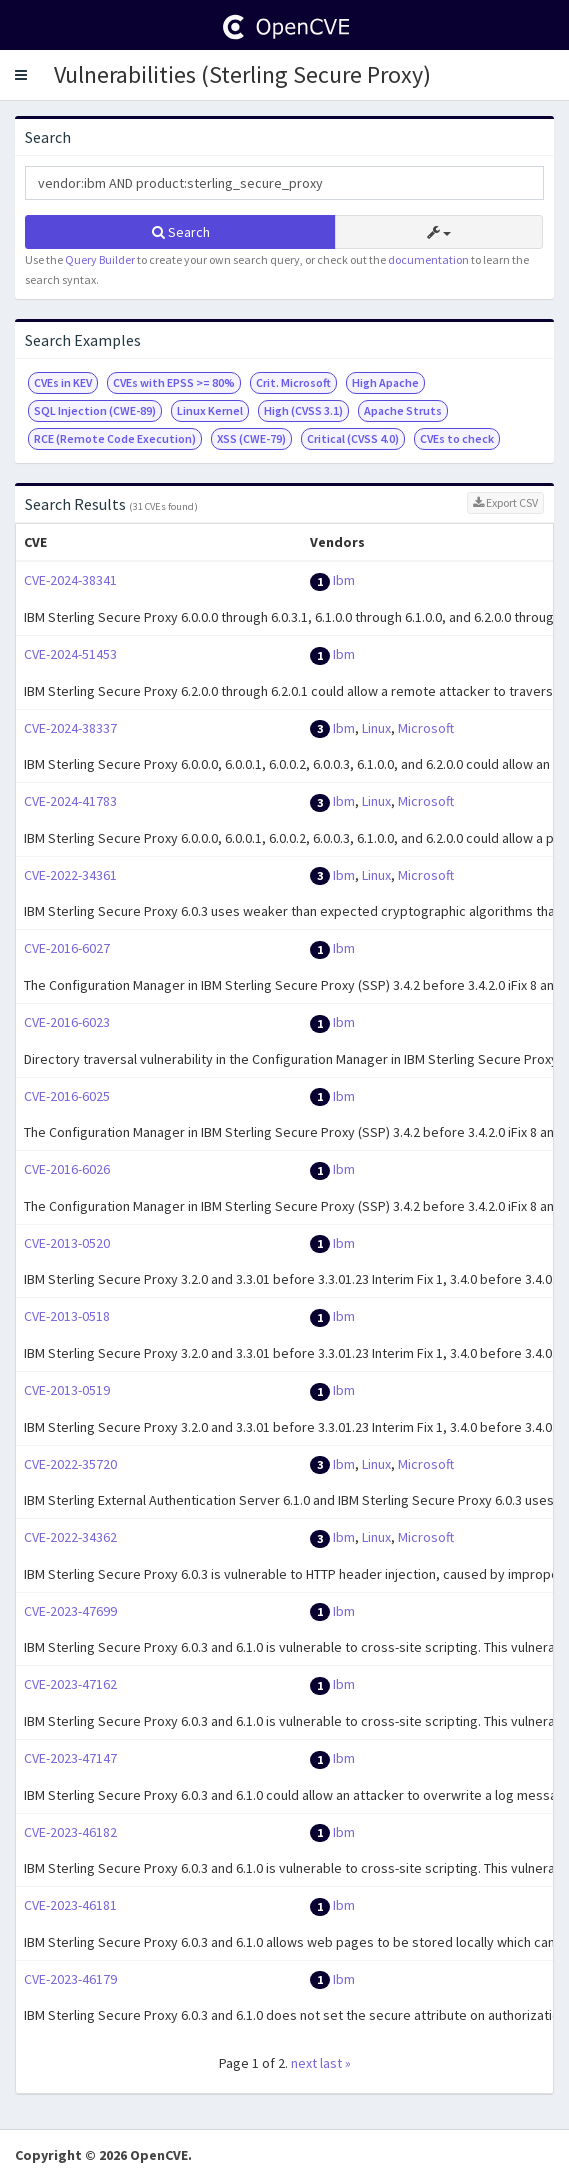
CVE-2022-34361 (70, 875)
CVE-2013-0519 (67, 1390)
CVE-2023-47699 (70, 1611)
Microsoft (426, 728)
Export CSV (505, 502)
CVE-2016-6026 (67, 1169)
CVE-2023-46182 (70, 1832)
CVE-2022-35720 (70, 1464)
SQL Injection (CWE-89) (95, 410)
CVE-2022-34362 (70, 1537)
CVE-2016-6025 (67, 1096)
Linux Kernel (210, 410)
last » (335, 2063)
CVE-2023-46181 (70, 1905)
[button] (21, 75)
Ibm (344, 580)
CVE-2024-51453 (70, 654)
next (304, 2063)
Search (181, 232)
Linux (376, 728)
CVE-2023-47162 (70, 1684)
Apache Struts (403, 410)
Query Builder (100, 259)
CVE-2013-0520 (67, 1243)
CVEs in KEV (63, 382)
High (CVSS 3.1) (303, 410)
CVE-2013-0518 (67, 1316)
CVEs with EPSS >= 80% (174, 382)
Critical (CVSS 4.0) (353, 438)
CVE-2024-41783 (70, 801)
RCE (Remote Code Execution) (115, 438)
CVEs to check (457, 438)
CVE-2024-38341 (70, 580)
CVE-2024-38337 (70, 728)
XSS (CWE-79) (251, 438)
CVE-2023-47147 (70, 1758)
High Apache (385, 382)
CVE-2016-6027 (67, 948)
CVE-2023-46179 (70, 1979)
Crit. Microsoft (293, 382)
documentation (428, 259)
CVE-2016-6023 (67, 1022)
